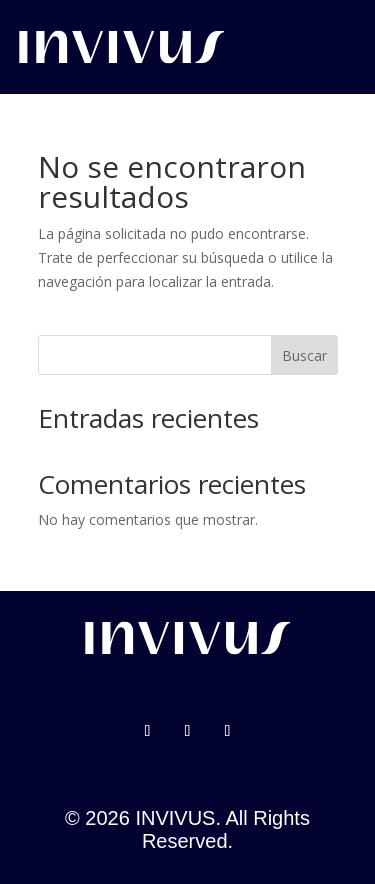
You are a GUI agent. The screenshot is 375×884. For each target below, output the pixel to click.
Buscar (304, 355)
